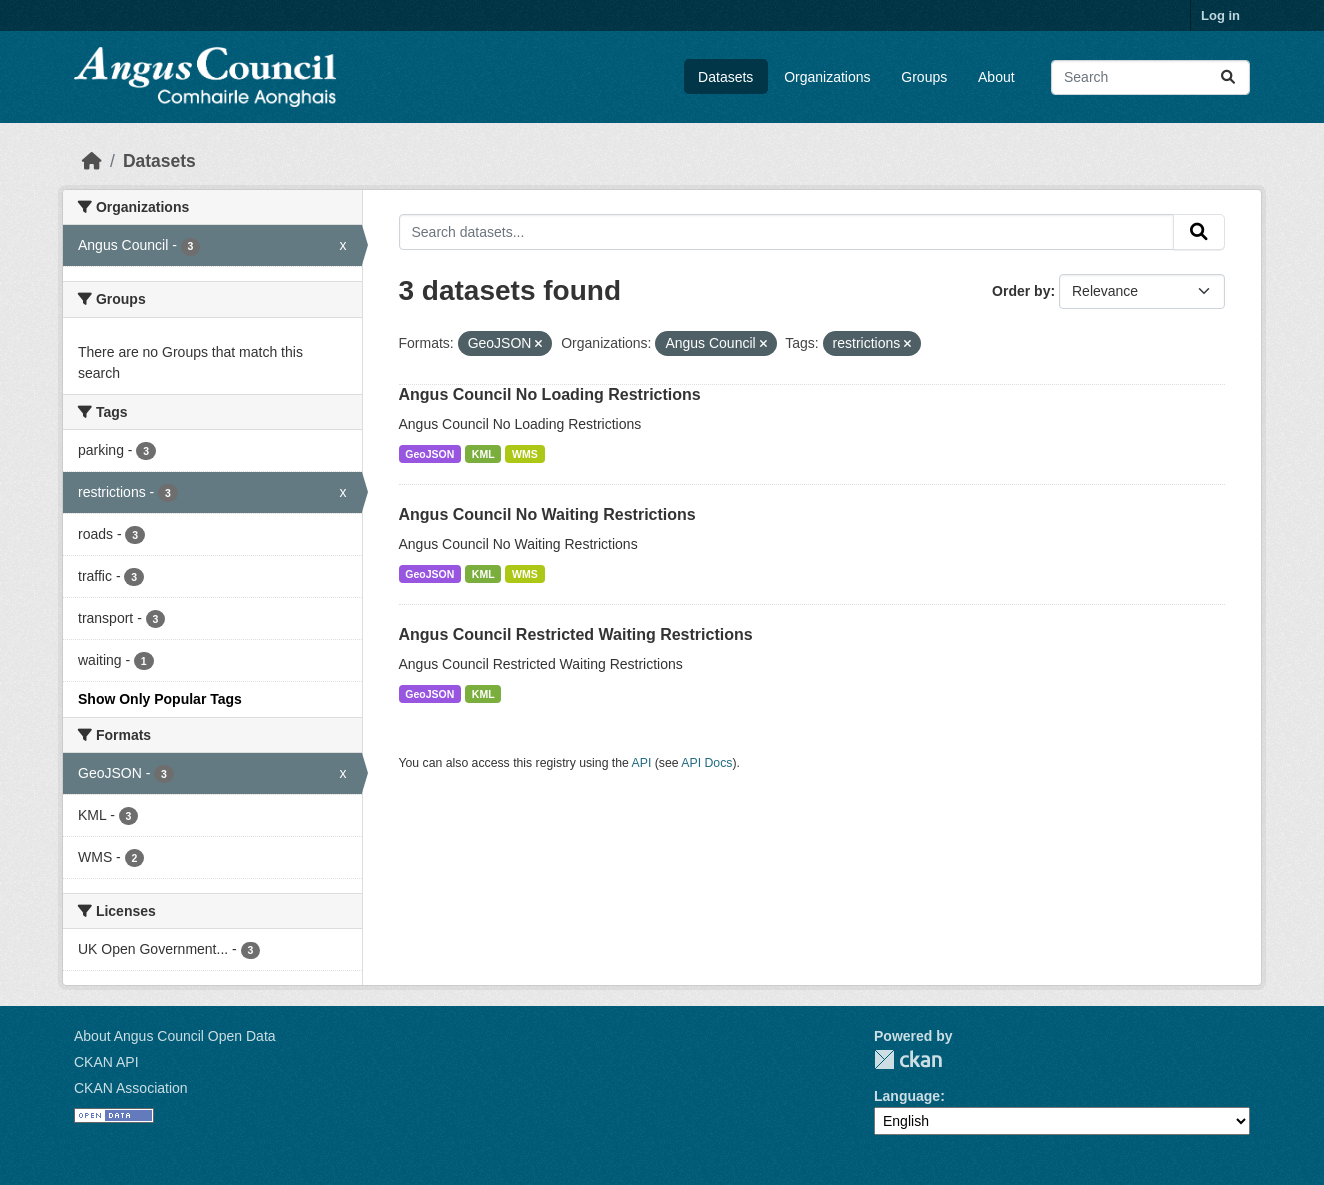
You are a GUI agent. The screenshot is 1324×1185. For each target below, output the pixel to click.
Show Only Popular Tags (160, 699)
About (996, 77)
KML (483, 454)
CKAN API (106, 1062)
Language (907, 1096)
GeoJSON (429, 454)
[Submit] (1228, 77)
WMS (525, 454)
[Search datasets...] (1150, 77)
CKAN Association (131, 1088)
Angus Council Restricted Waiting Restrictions (576, 634)
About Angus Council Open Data (175, 1036)
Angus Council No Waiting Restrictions (547, 514)
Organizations (827, 77)
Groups (924, 77)
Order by (1021, 291)
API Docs (706, 763)
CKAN (908, 1059)
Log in (1220, 15)
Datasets (725, 77)
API (642, 763)
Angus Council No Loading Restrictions (550, 394)
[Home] (92, 161)
